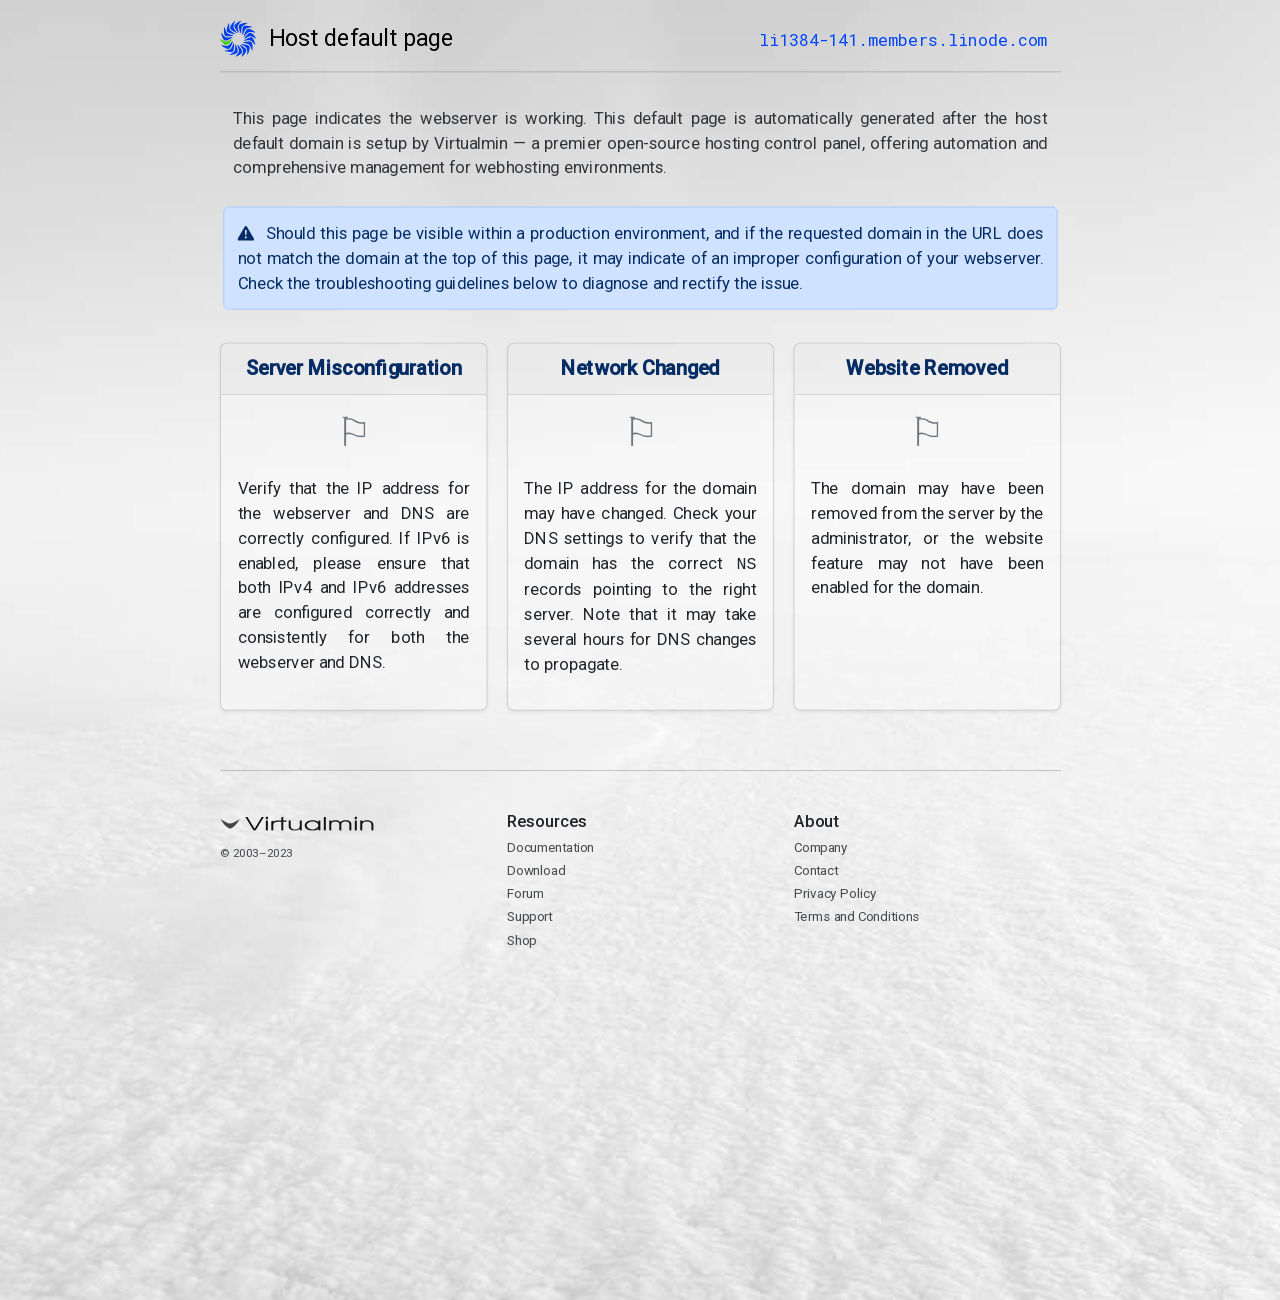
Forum (525, 892)
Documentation (550, 846)
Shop (522, 939)
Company (820, 846)
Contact (815, 869)
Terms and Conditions (856, 916)
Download (536, 869)
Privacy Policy (834, 892)
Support (530, 916)
